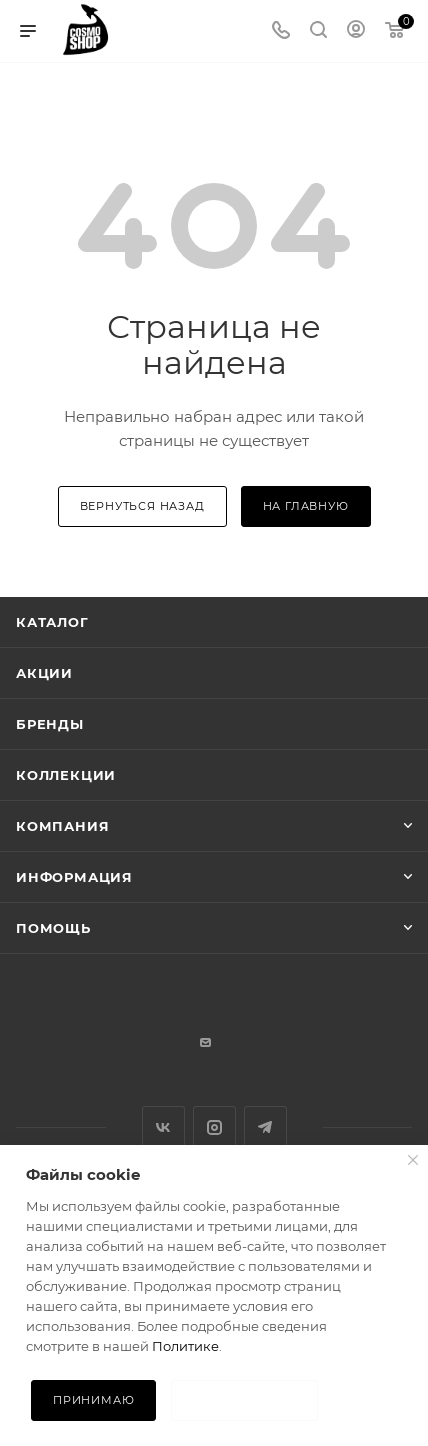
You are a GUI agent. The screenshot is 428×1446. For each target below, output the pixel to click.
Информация (74, 877)
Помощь (53, 928)
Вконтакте (163, 1127)
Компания (62, 826)
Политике (185, 1346)
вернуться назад (142, 506)
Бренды (50, 724)
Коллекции (66, 775)
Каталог (52, 622)
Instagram (214, 1127)
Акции (44, 673)
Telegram (265, 1127)
